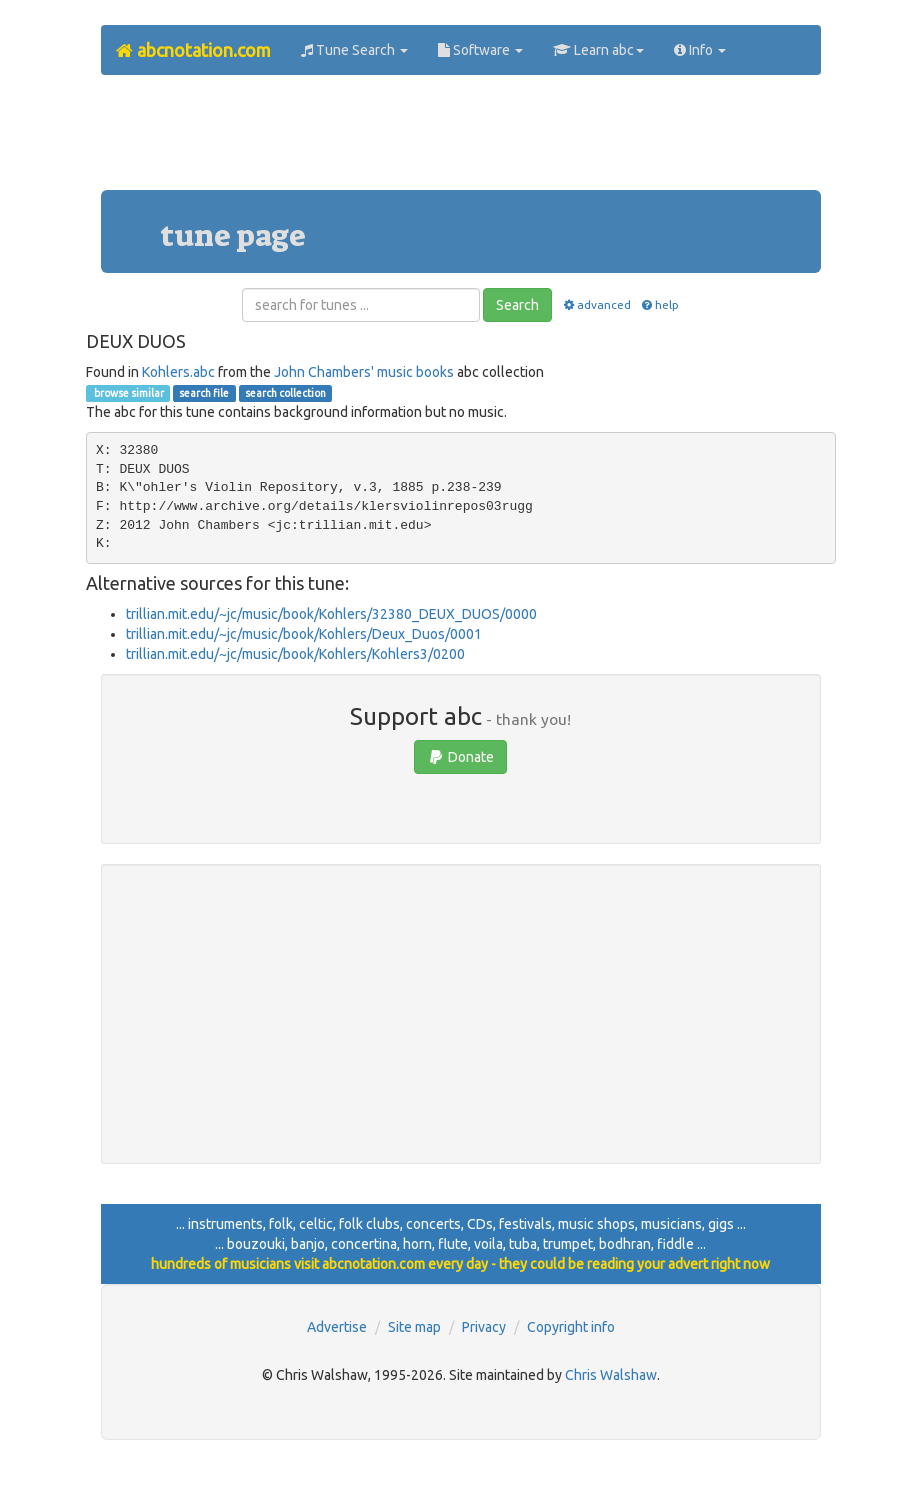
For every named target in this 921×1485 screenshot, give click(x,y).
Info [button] (700, 50)
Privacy (484, 1327)
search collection (285, 393)
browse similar (128, 393)
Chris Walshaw (611, 1375)
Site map (414, 1327)
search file (204, 393)
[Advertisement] (465, 140)
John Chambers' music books (364, 372)
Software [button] (480, 50)
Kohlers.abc (178, 372)
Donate (460, 757)
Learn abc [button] (598, 50)
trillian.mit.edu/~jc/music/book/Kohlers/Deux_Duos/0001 (304, 634)
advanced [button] (595, 304)
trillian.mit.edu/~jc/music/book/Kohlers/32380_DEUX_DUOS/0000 (331, 614)
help (659, 304)
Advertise (337, 1327)
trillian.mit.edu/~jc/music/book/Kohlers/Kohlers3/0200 (295, 654)
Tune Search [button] (354, 50)
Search (517, 305)
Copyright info (571, 1327)
